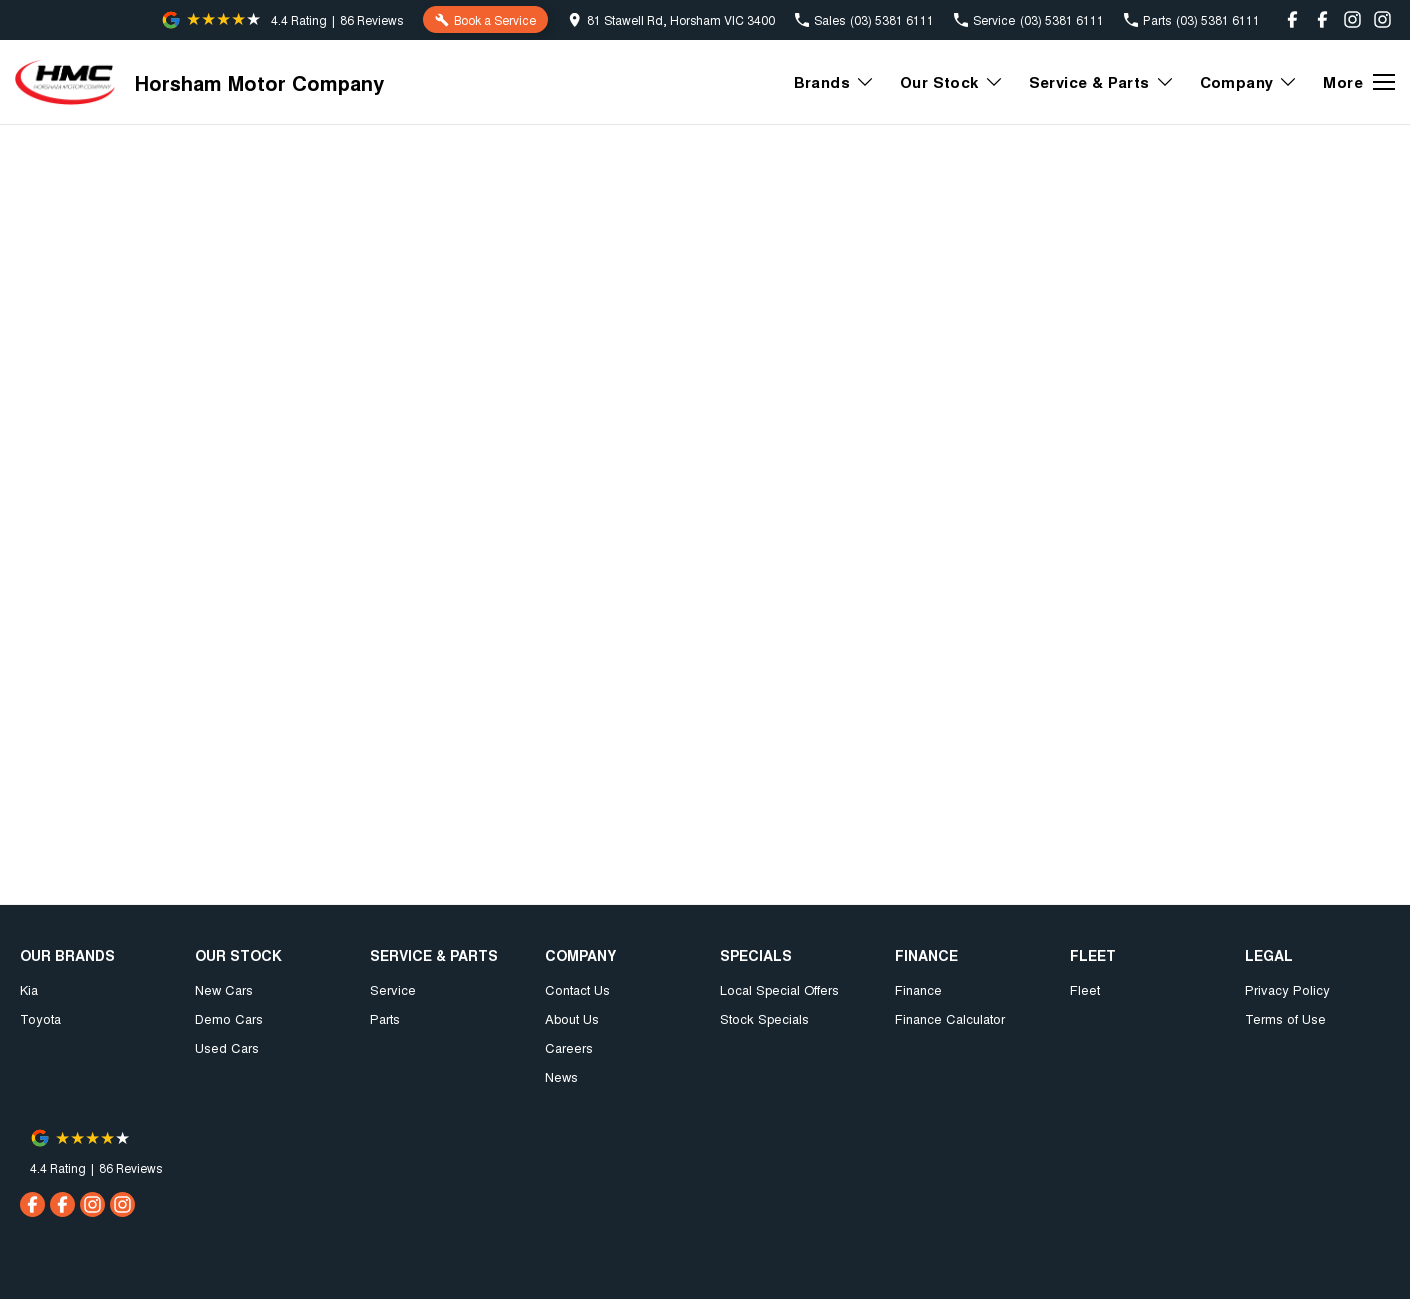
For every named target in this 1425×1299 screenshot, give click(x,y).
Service (393, 989)
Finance (918, 989)
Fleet (1085, 989)
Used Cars (227, 1047)
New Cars (224, 989)
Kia (29, 989)
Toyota (40, 1018)
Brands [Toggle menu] (834, 82)
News (561, 1076)
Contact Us (577, 989)
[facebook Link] (1292, 19)
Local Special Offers (779, 989)
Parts (385, 1018)
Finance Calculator (950, 1018)
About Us (572, 1018)
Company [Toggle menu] (1249, 82)
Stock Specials (764, 1018)
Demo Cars (229, 1018)
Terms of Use (1285, 1018)
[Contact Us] (671, 19)
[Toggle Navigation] (1359, 82)
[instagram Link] (1352, 19)
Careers (569, 1047)
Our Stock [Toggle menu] (952, 82)
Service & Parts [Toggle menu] (1102, 82)
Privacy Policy (1287, 989)
